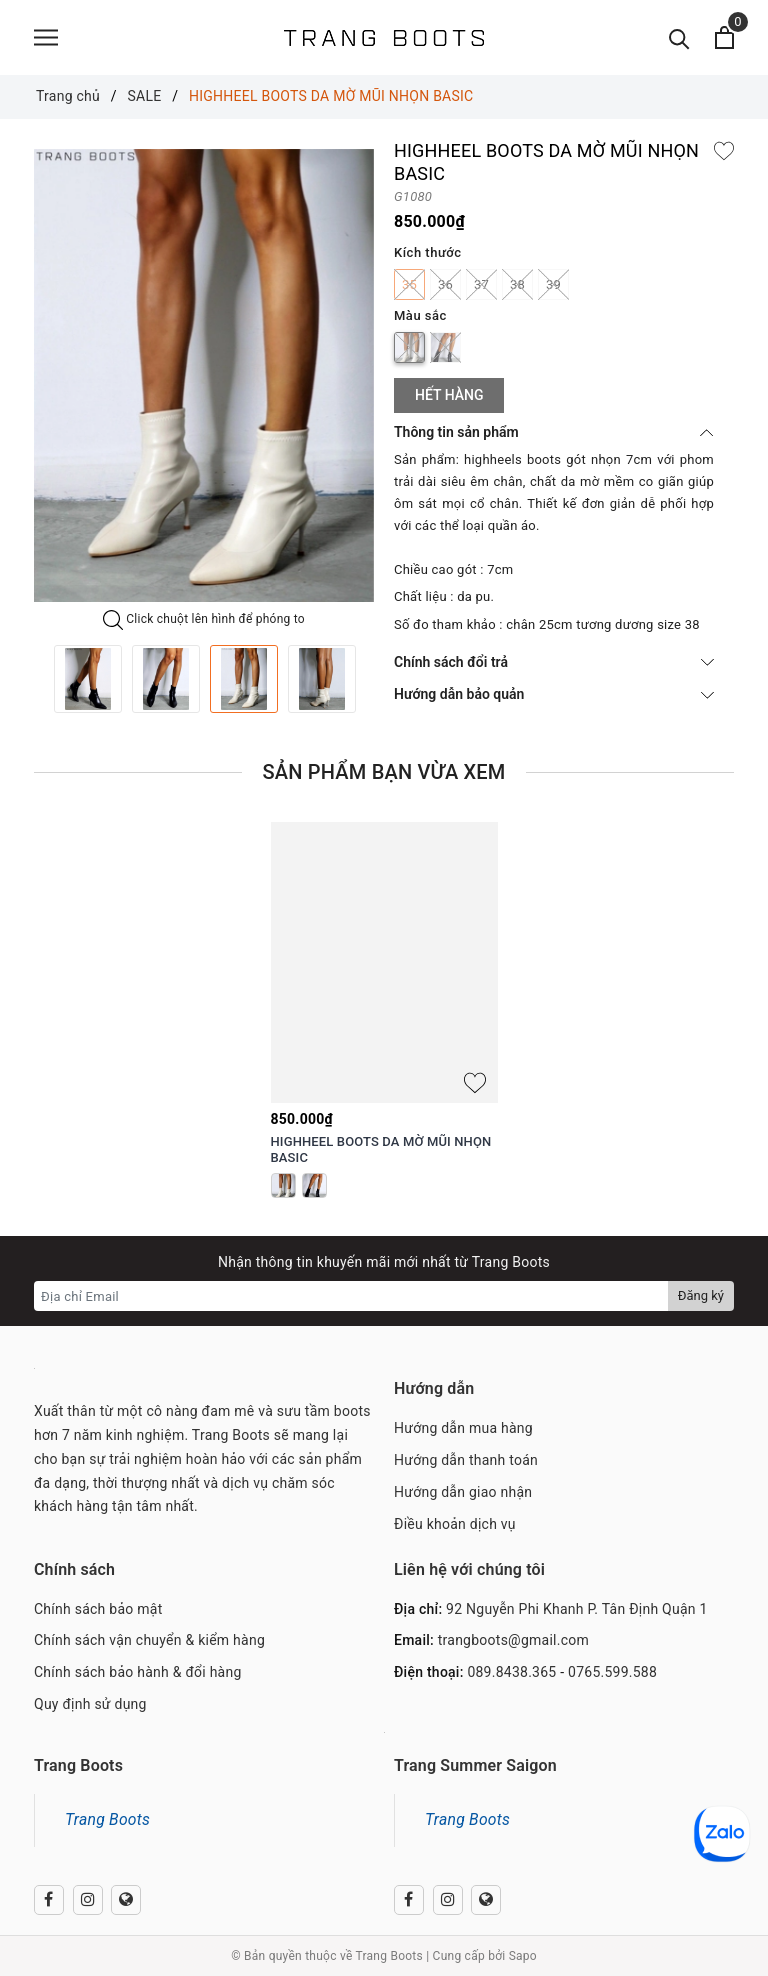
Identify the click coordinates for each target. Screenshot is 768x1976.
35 (409, 284)
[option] (204, 375)
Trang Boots (107, 1819)
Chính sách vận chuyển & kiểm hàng (149, 1640)
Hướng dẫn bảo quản (554, 694)
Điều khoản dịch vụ (455, 1524)
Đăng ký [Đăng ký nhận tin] (701, 1295)
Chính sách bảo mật (98, 1609)
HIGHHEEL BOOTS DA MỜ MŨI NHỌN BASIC (381, 1150)
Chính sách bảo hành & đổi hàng (138, 1672)
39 (553, 284)
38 (517, 284)
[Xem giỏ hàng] (724, 37)
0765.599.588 (612, 1672)
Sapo (523, 1956)
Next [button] (374, 679)
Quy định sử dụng (90, 1704)
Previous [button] (34, 679)
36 (445, 284)
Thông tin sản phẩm (554, 432)
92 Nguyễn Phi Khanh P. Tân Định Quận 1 (577, 1609)
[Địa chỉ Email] (351, 1296)
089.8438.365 (511, 1672)
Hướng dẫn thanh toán (466, 1460)
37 (481, 284)
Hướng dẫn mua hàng (463, 1428)
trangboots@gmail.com (513, 1640)
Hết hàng (449, 395)
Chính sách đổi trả (554, 662)
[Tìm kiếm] (679, 37)
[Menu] (46, 37)
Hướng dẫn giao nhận (463, 1492)
